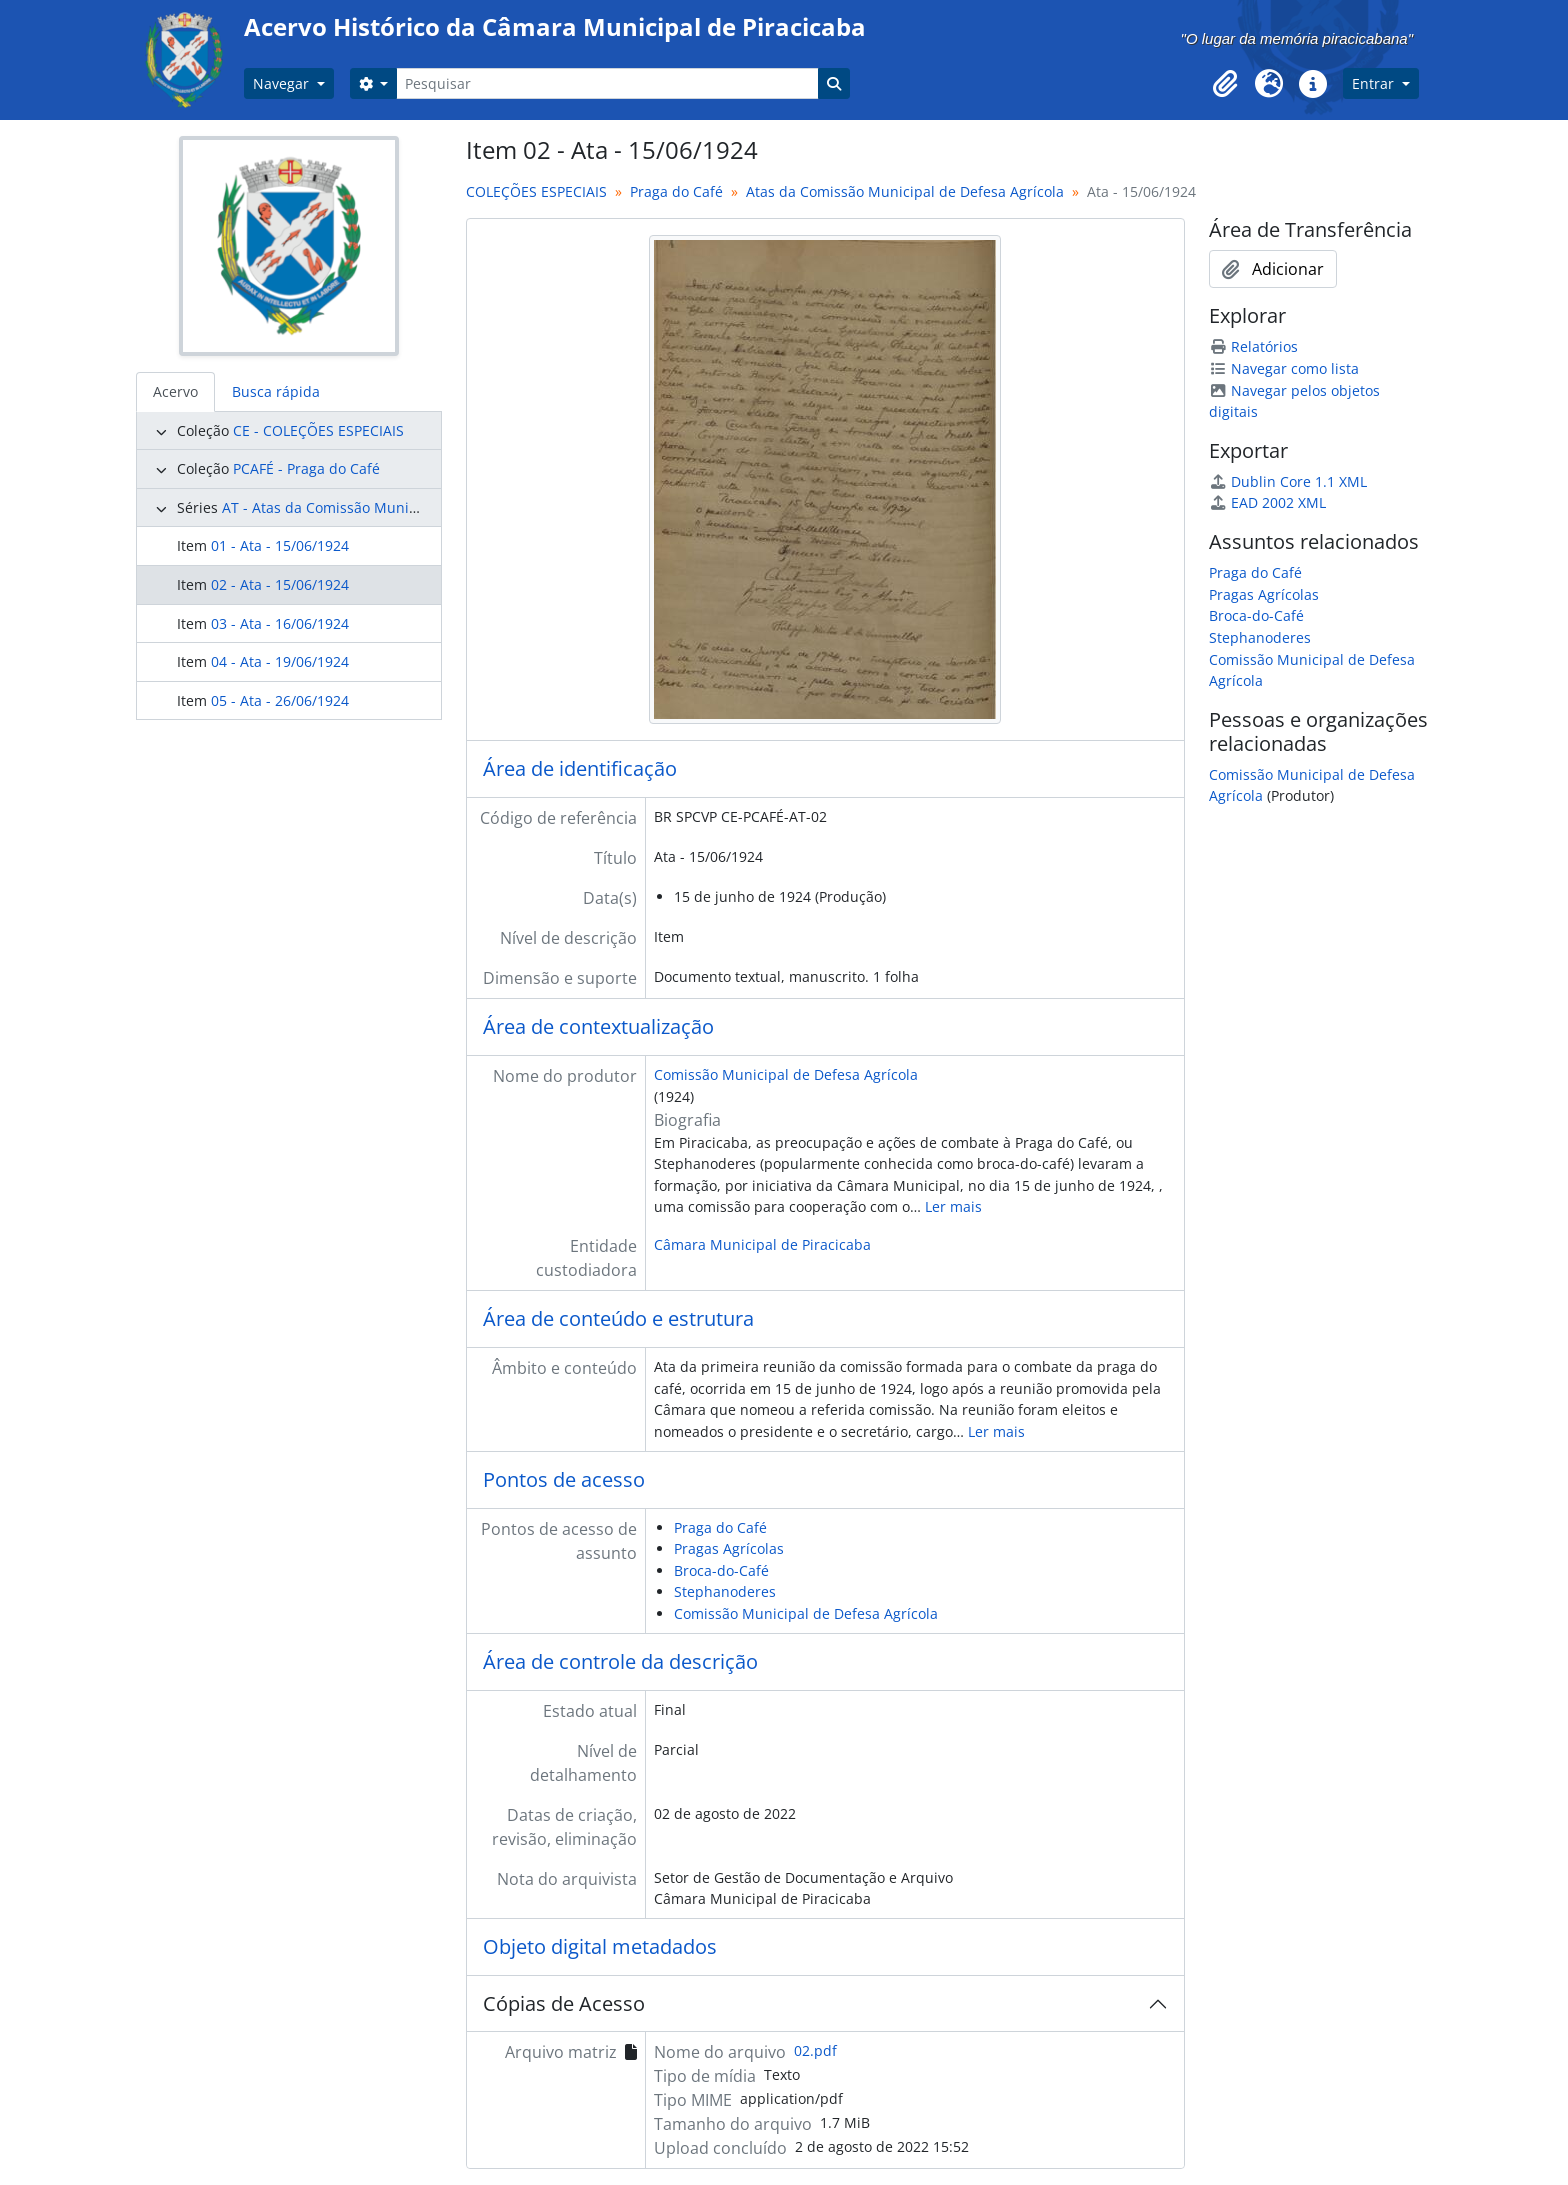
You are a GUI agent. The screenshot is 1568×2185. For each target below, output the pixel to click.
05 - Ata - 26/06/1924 (280, 700)
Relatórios (1253, 346)
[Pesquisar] (607, 83)
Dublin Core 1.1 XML (1288, 481)
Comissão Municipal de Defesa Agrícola (786, 1074)
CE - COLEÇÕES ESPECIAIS (318, 430)
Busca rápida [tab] (276, 391)
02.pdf (815, 2050)
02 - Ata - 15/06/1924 (280, 584)
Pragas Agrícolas (729, 1548)
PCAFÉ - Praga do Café (306, 468)
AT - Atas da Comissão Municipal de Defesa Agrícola (396, 507)
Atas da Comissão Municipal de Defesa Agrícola (905, 191)
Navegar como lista (1284, 368)
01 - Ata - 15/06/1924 (280, 545)
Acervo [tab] (175, 391)
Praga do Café (676, 191)
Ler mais (953, 1206)
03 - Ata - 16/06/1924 (280, 623)
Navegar (283, 83)
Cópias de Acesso (564, 2003)
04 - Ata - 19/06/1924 (280, 661)
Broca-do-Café (721, 1570)
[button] (1225, 84)
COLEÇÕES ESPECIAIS (536, 191)
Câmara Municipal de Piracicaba (762, 1244)
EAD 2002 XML (1267, 502)
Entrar (1375, 83)
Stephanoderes (725, 1591)
